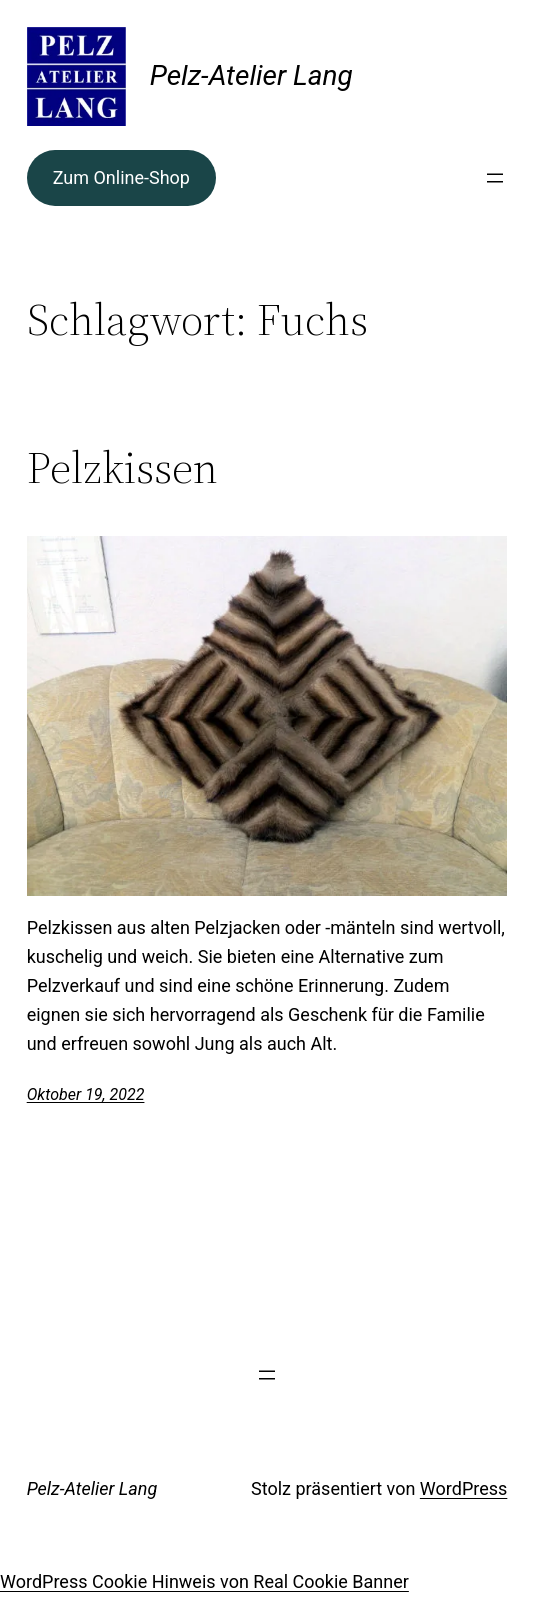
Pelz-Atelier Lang (251, 75)
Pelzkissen (122, 468)
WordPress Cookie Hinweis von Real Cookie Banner (204, 1581)
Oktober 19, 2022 (86, 1094)
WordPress (463, 1488)
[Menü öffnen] (495, 178)
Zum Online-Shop (121, 177)
